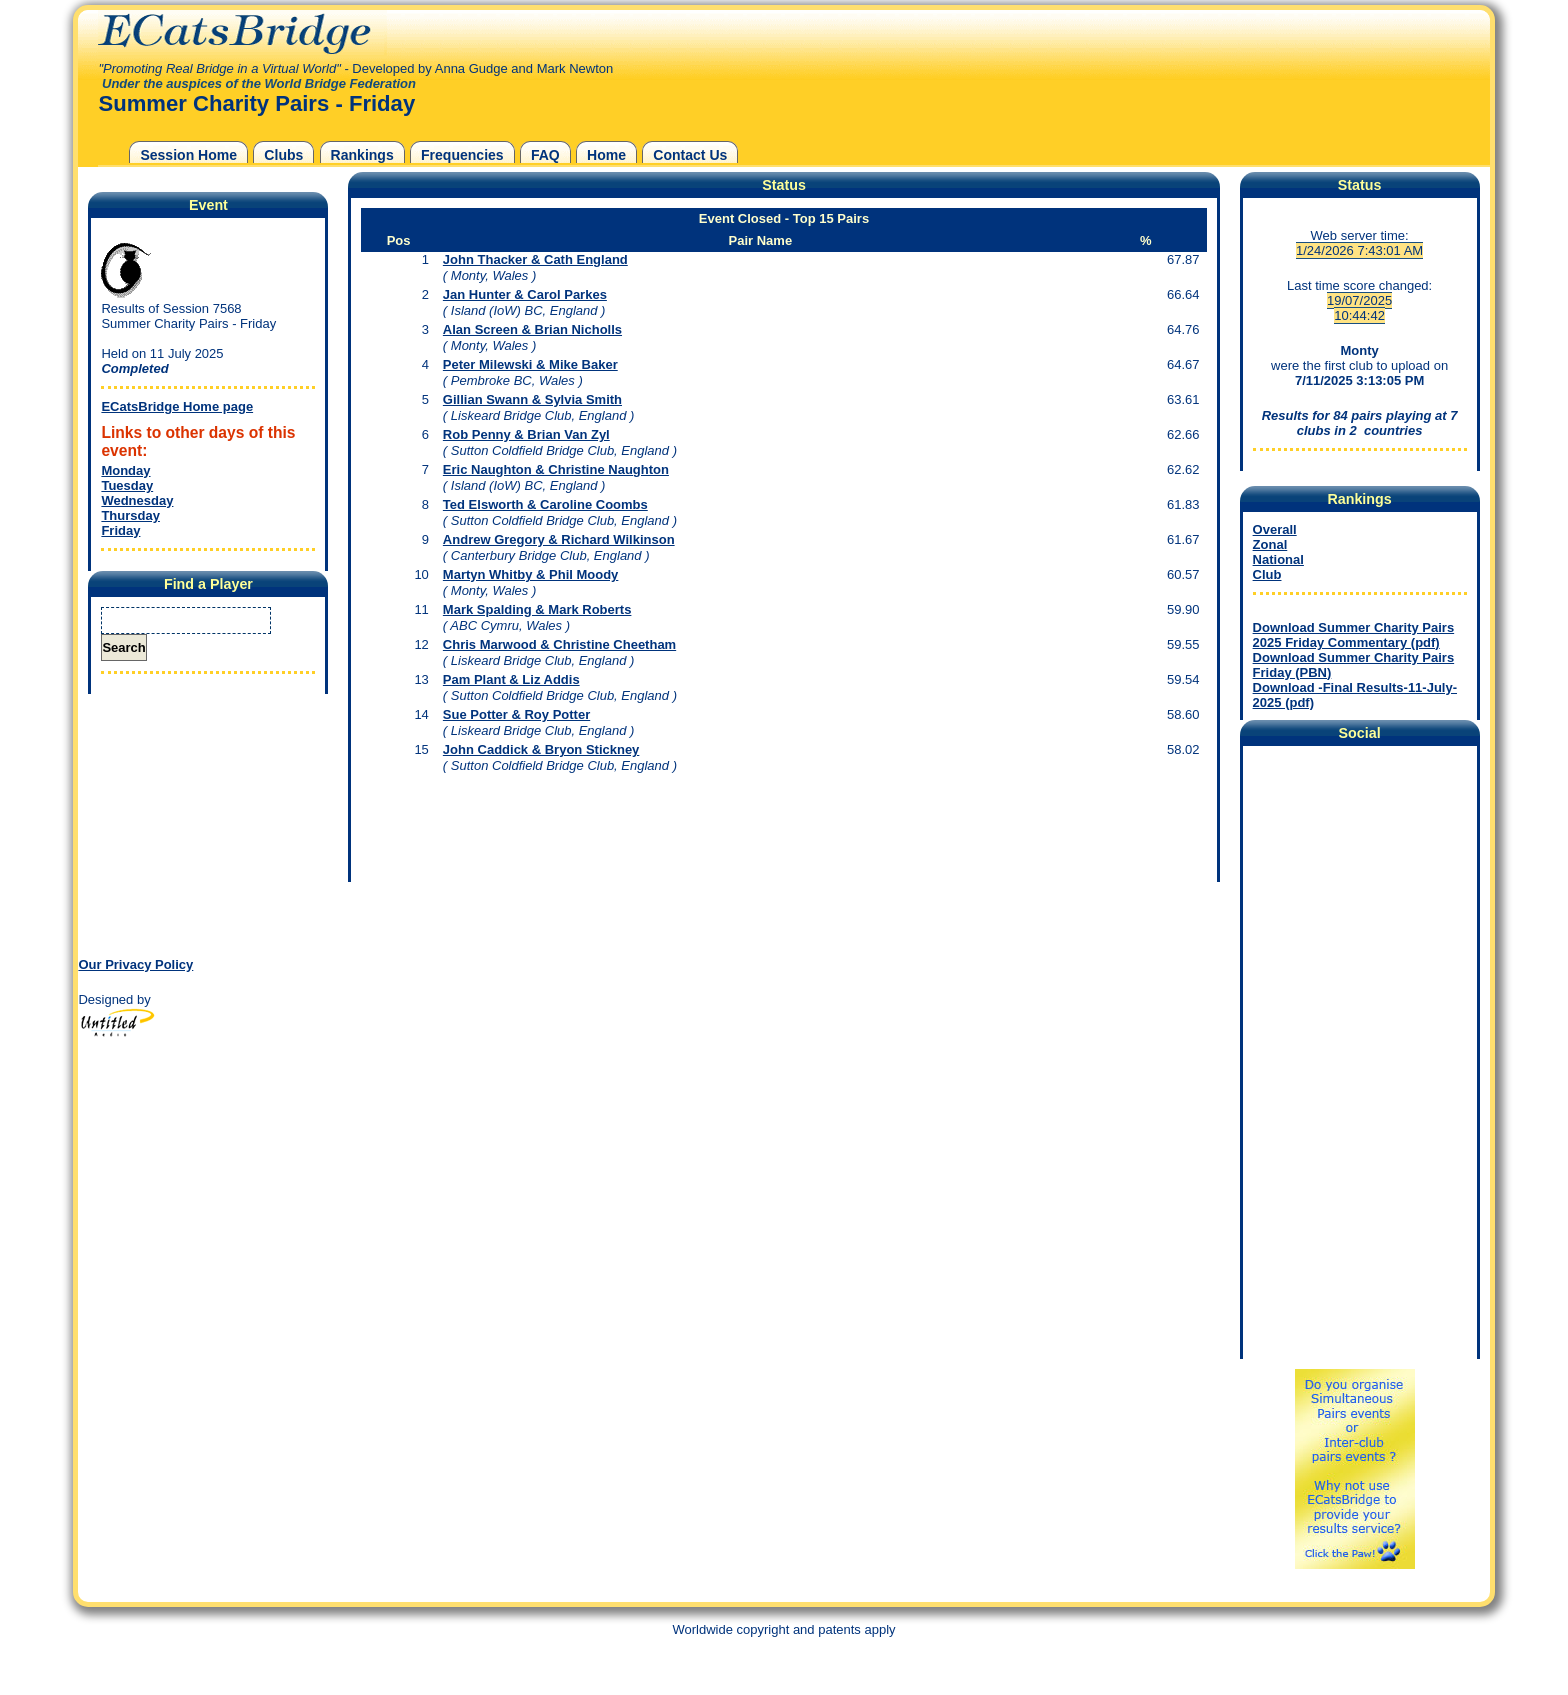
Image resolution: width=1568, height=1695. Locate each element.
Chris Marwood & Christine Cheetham (559, 644)
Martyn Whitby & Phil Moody (531, 574)
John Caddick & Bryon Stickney (541, 749)
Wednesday (137, 500)
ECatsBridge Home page (177, 406)
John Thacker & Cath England (535, 259)
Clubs (283, 155)
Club (1267, 574)
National (1278, 559)
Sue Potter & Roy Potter (516, 714)
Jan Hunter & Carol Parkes (525, 294)
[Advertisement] (203, 824)
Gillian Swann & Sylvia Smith (532, 399)
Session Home (188, 155)
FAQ (545, 155)
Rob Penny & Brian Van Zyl (526, 434)
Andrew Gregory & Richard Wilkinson (559, 539)
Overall (1275, 529)
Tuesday (127, 485)
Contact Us (690, 155)
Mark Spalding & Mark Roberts (537, 609)
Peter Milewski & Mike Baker (530, 364)
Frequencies (462, 155)
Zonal (1270, 544)
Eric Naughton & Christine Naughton (556, 469)
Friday (120, 530)
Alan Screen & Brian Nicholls (532, 329)
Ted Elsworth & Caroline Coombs (545, 504)
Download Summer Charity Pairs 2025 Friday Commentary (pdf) (1354, 635)
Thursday (130, 515)
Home (606, 155)
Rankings (362, 155)
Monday (125, 470)
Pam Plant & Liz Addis (511, 679)
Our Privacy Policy (135, 964)
